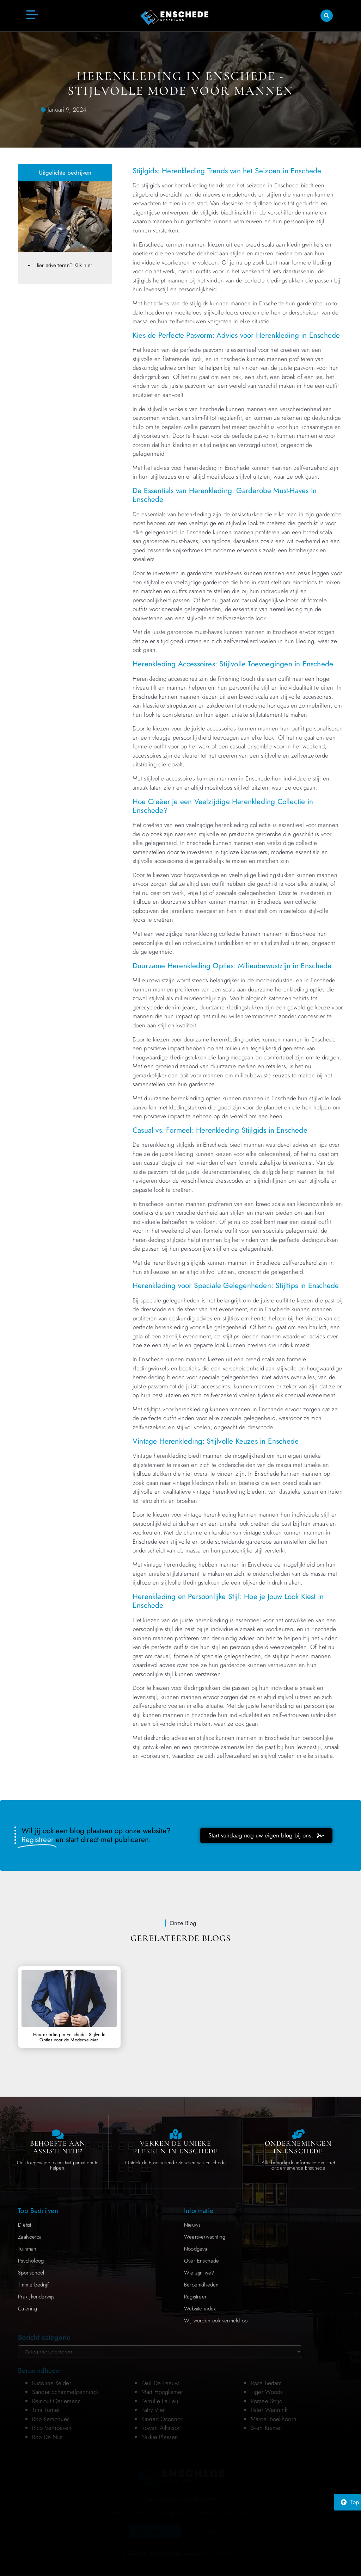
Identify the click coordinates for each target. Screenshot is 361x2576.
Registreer (195, 2297)
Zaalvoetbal (30, 2237)
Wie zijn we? (199, 2273)
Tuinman (27, 2249)
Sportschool (31, 2273)
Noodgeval (196, 2249)
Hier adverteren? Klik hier (63, 265)
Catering (27, 2309)
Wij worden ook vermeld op (215, 2321)
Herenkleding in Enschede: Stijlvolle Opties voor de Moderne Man (69, 2037)
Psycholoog (31, 2261)
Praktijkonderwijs (36, 2297)
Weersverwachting (204, 2237)
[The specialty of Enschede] (175, 2134)
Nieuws (192, 2225)
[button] (326, 15)
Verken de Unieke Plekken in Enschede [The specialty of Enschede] (175, 2147)
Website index (200, 2309)
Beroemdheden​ (201, 2285)
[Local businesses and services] (298, 2134)
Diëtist (24, 2225)
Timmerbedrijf (33, 2285)
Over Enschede (201, 2261)
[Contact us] (58, 2134)
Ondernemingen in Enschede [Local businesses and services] (298, 2147)
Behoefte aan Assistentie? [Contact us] (57, 2147)
